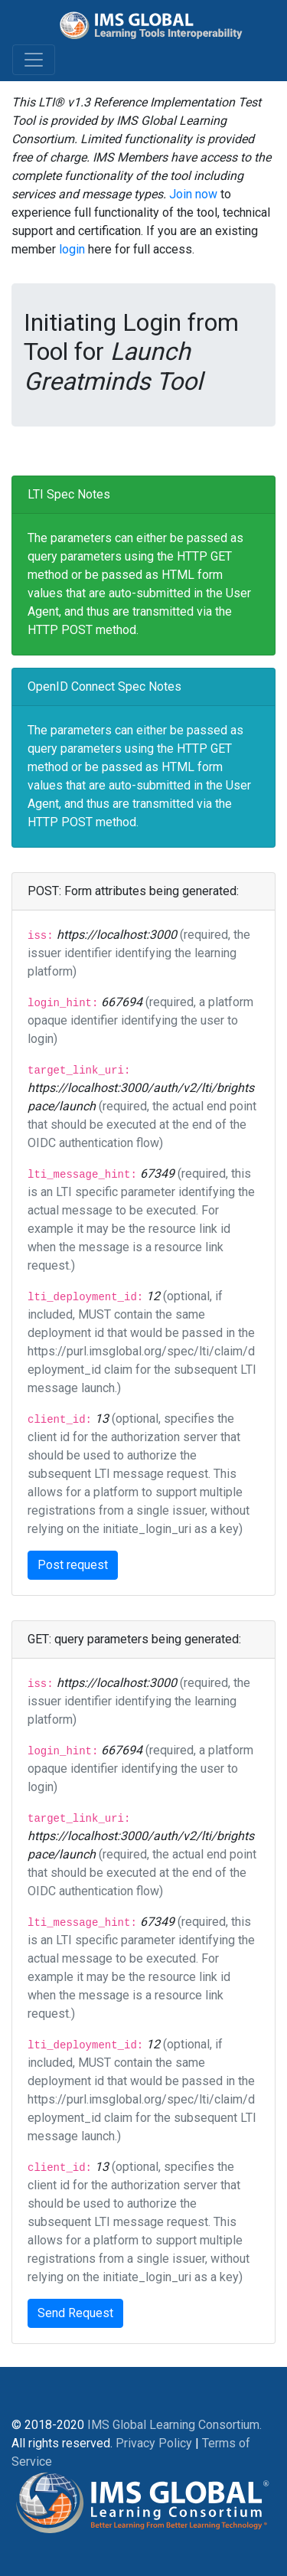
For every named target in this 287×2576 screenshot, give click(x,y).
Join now (193, 194)
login (72, 249)
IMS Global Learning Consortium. (174, 2424)
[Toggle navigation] (33, 59)
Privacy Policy (154, 2443)
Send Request (75, 2313)
